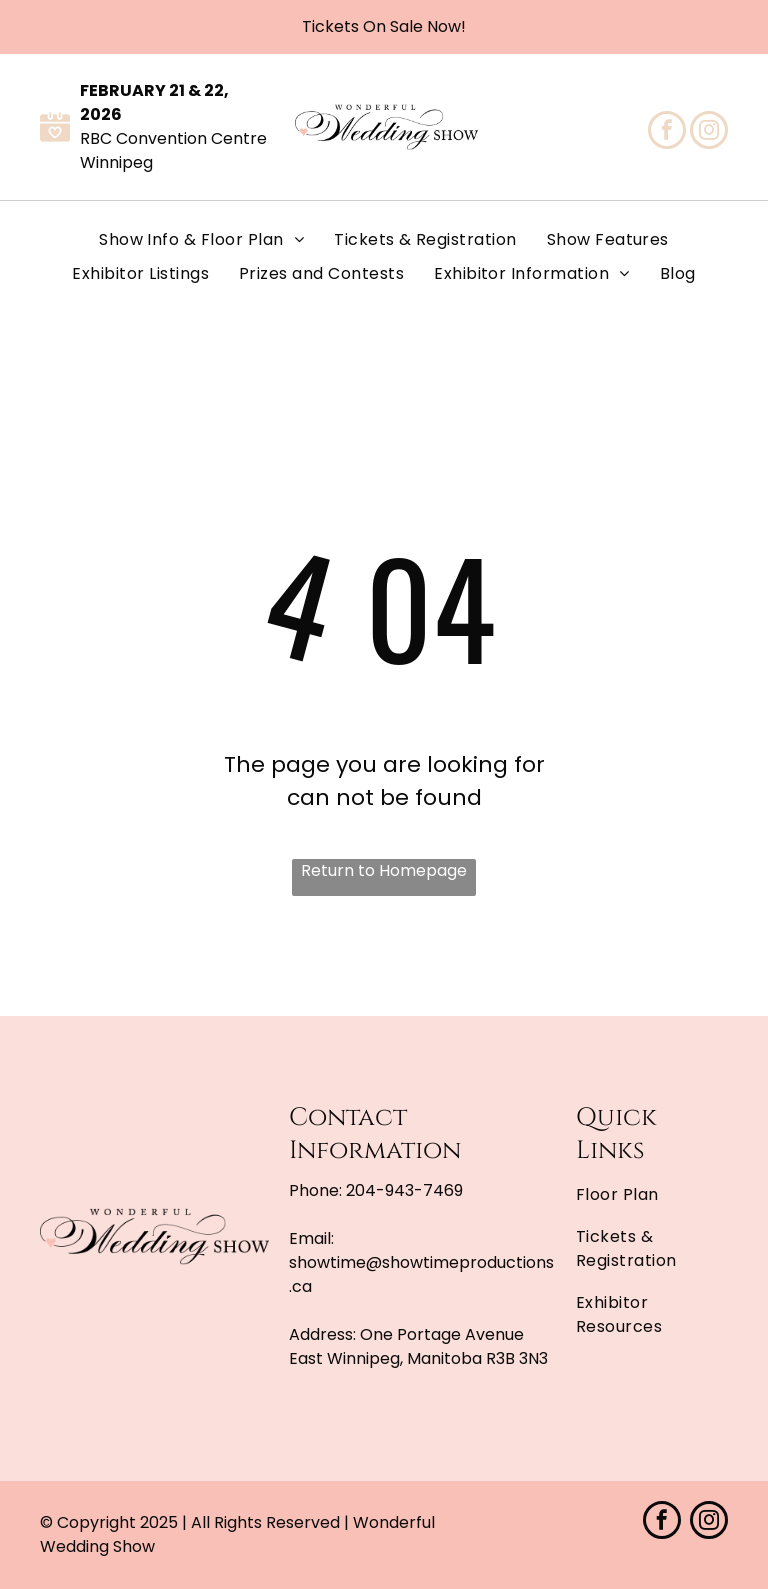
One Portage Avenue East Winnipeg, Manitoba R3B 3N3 (418, 1346)
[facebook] (667, 132)
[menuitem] (201, 240)
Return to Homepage (384, 870)
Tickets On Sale (362, 26)
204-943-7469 (404, 1190)
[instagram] (709, 132)
